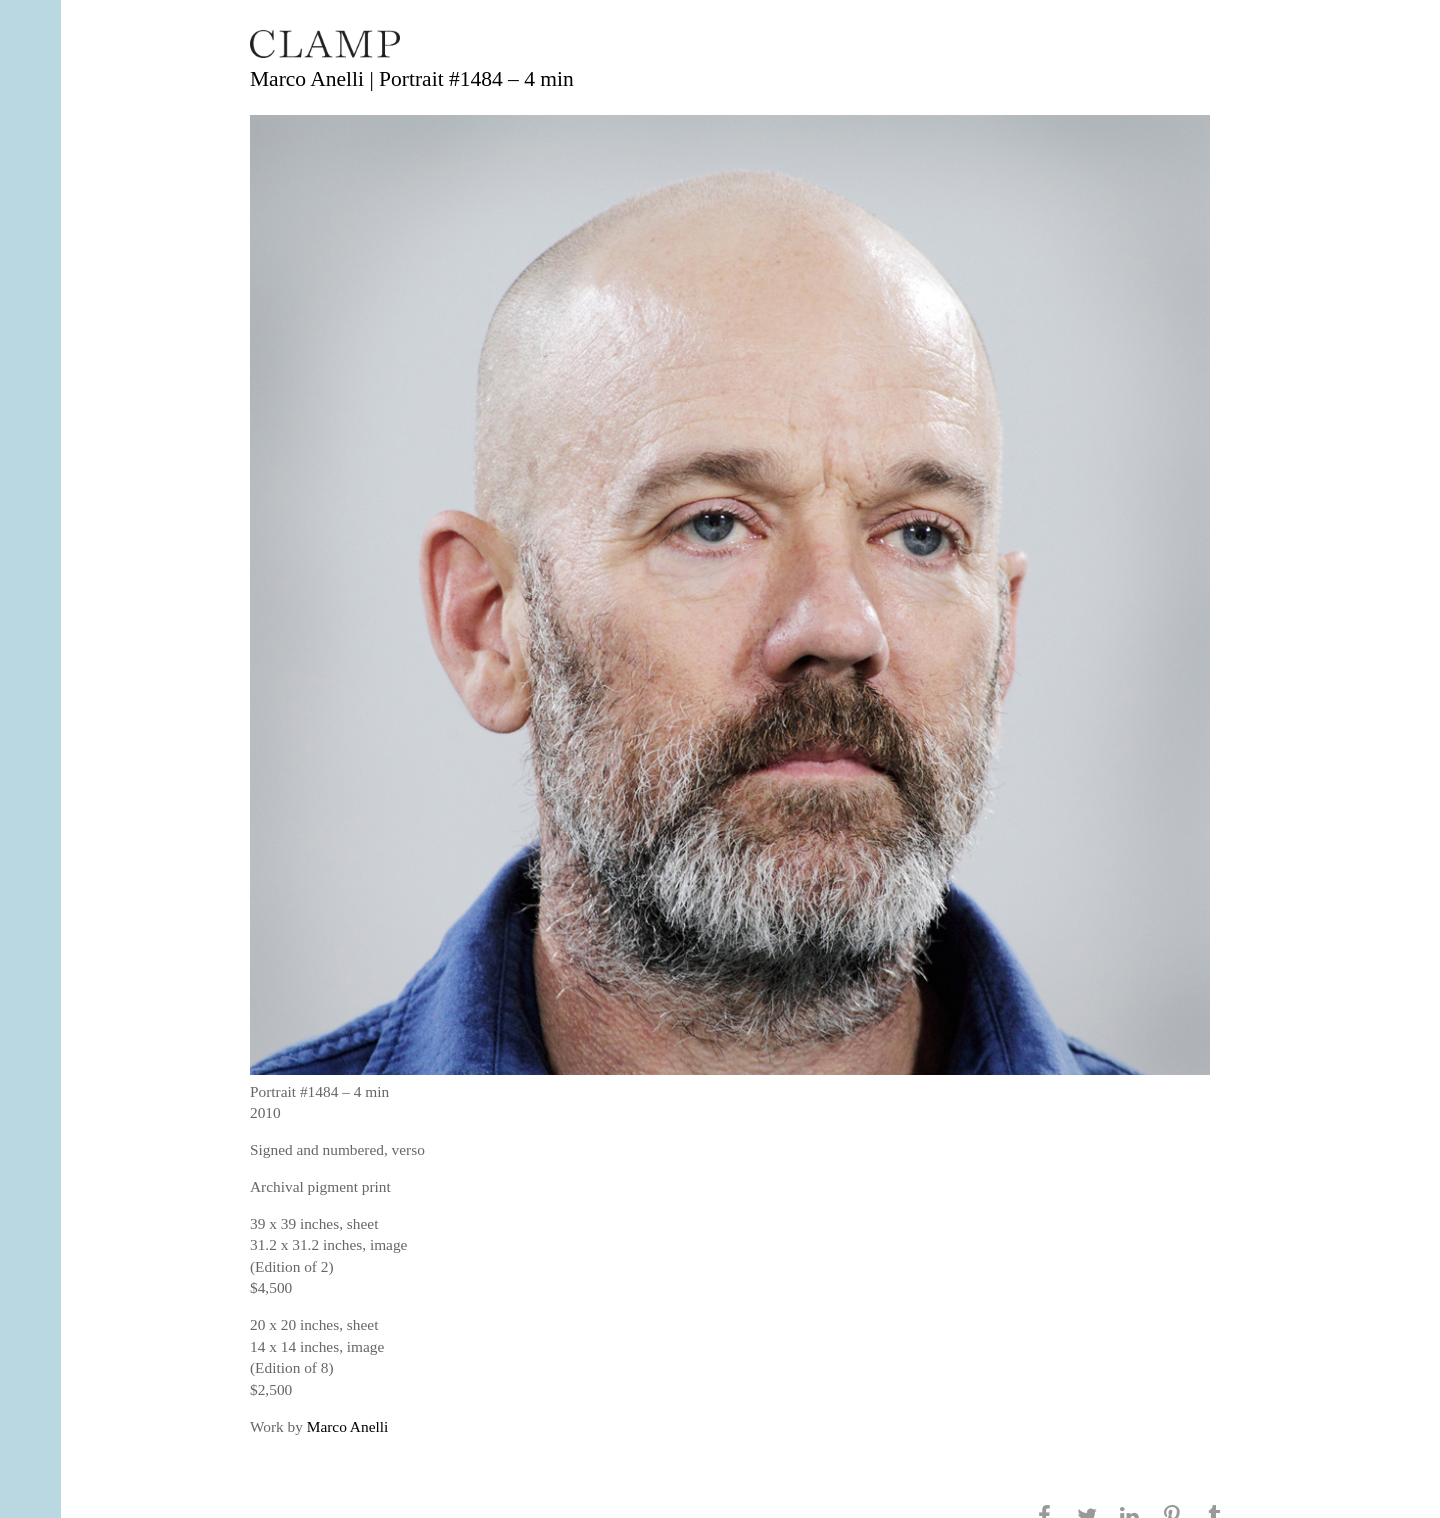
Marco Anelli (347, 1426)
